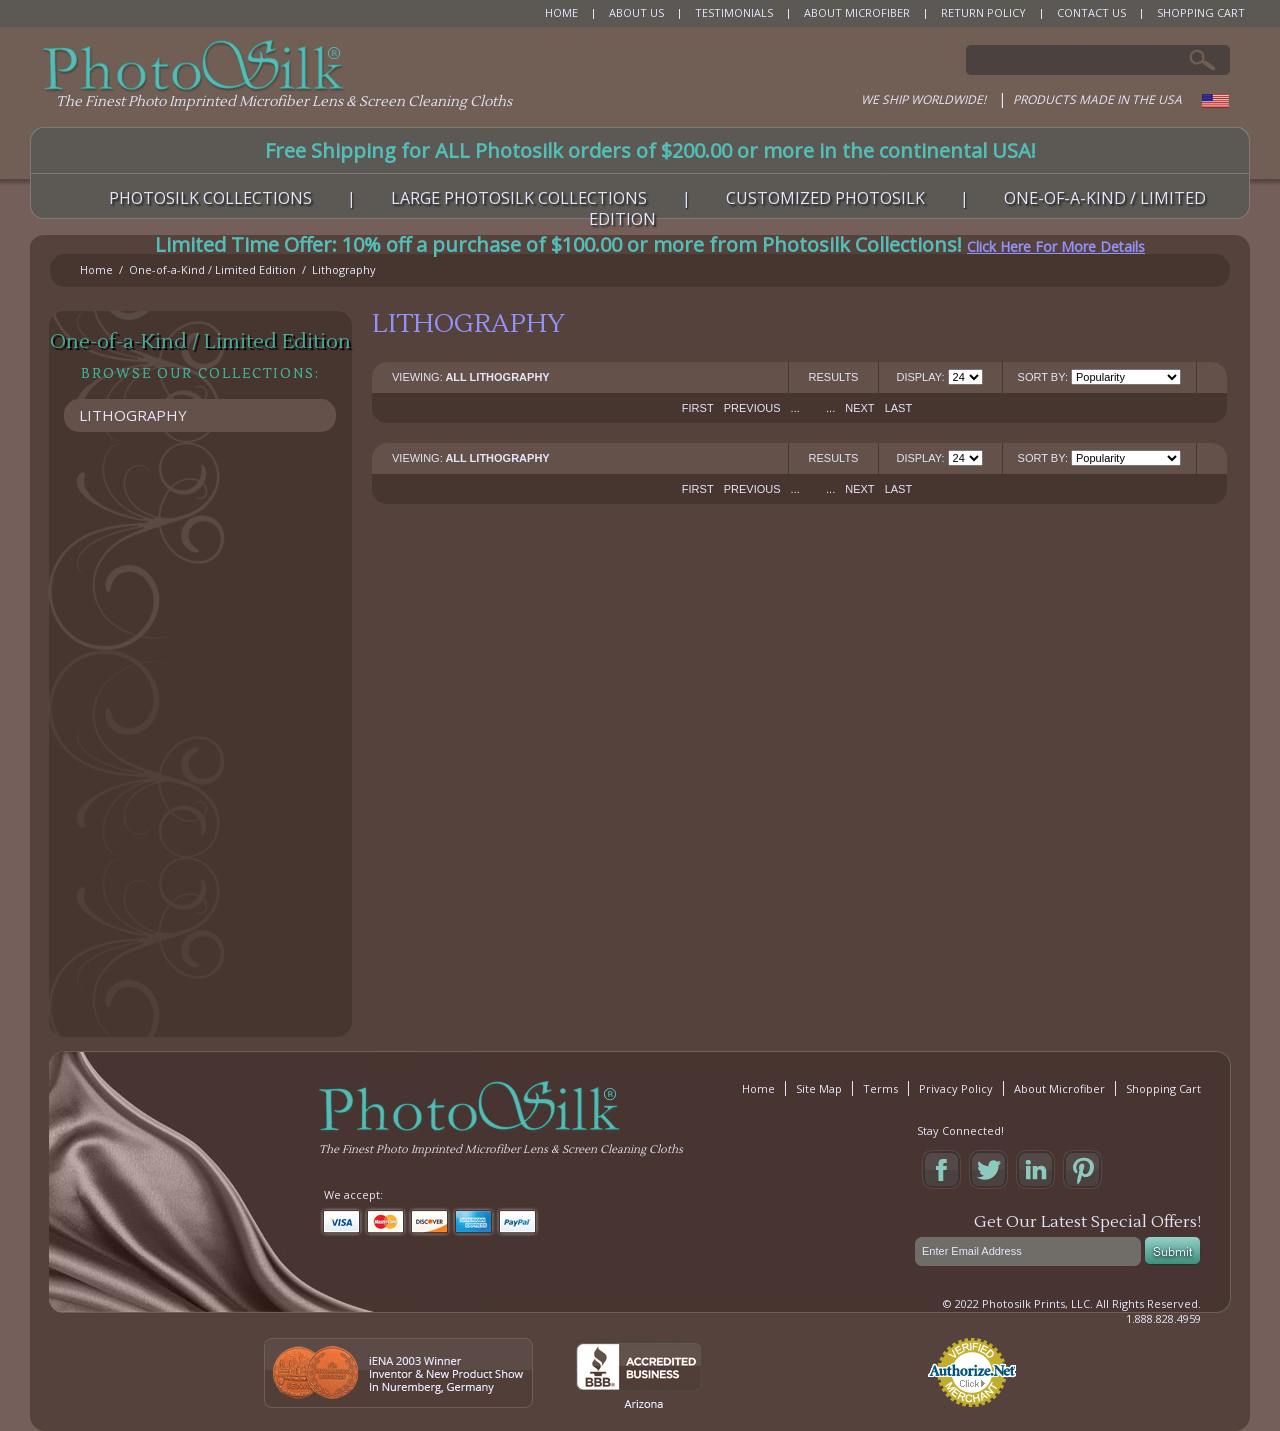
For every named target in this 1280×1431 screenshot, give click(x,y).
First (698, 408)
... (795, 408)
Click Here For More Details (1056, 246)
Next (859, 408)
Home (96, 269)
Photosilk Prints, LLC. (1037, 1303)
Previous (752, 408)
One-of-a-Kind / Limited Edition (212, 269)
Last (899, 408)
